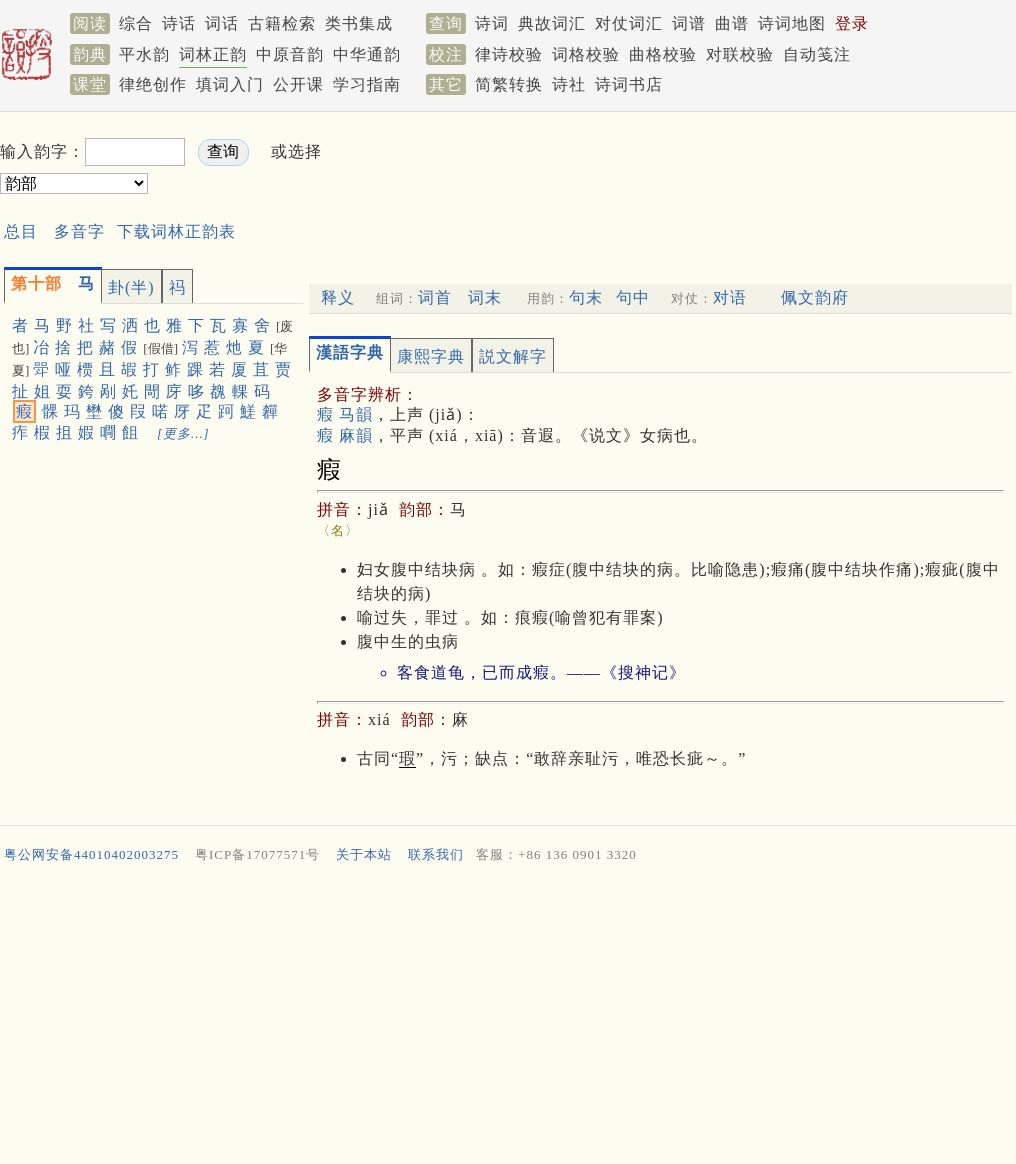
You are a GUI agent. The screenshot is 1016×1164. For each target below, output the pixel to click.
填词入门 (230, 84)
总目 (21, 231)
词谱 (689, 23)
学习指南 (367, 84)
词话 (222, 23)
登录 (852, 23)
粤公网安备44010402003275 (91, 854)
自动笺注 (817, 54)
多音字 (79, 231)
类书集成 (359, 23)
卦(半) (131, 287)
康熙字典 (431, 356)
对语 (730, 297)
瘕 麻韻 (345, 435)
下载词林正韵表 (176, 231)
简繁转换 (509, 84)
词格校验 (586, 54)
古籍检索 (282, 23)
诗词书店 (629, 84)
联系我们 (436, 854)
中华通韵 (367, 54)
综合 (136, 23)
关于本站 (364, 854)
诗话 (179, 23)
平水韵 (144, 54)
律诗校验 (509, 54)
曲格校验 (663, 54)
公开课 (298, 84)
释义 (338, 297)
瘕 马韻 (345, 414)
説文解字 (513, 356)
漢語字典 (350, 352)
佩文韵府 (815, 297)
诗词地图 (792, 23)
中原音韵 (290, 54)
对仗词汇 (629, 23)
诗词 (492, 23)
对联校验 (740, 54)
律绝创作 (153, 84)
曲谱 (732, 23)
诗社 (569, 84)
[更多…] (183, 433)
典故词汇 (552, 23)
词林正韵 (213, 54)
